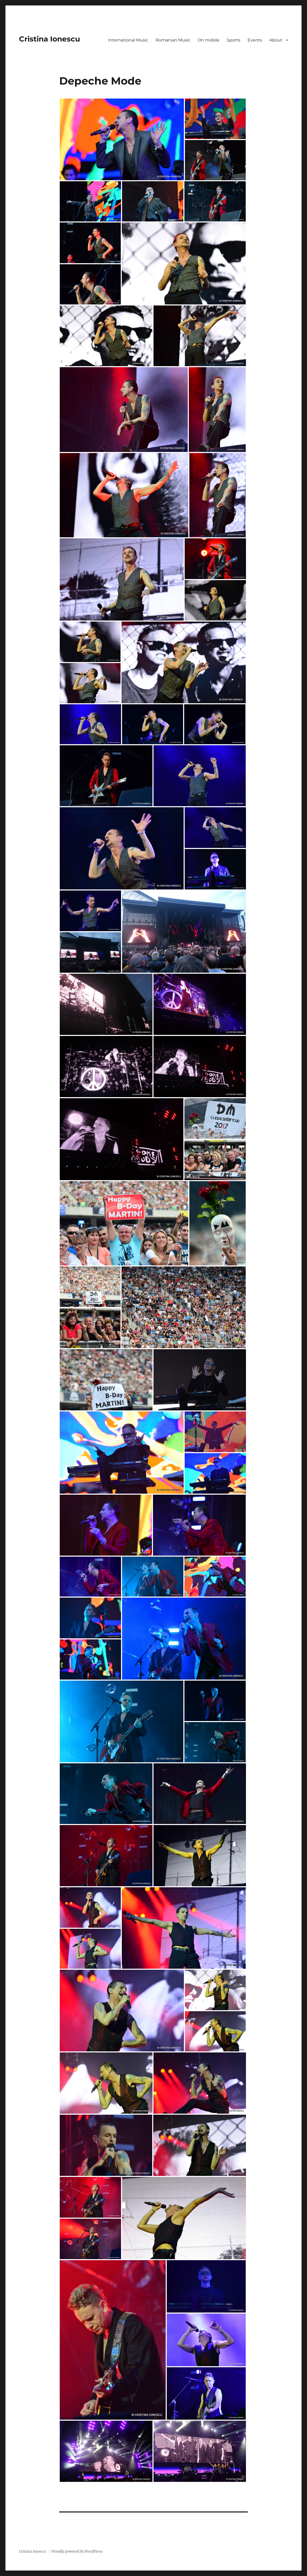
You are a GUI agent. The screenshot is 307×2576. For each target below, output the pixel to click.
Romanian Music (173, 40)
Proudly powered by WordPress (77, 2551)
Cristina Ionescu (49, 38)
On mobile (208, 40)
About (275, 40)
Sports (233, 40)
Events (255, 40)
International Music (128, 40)
